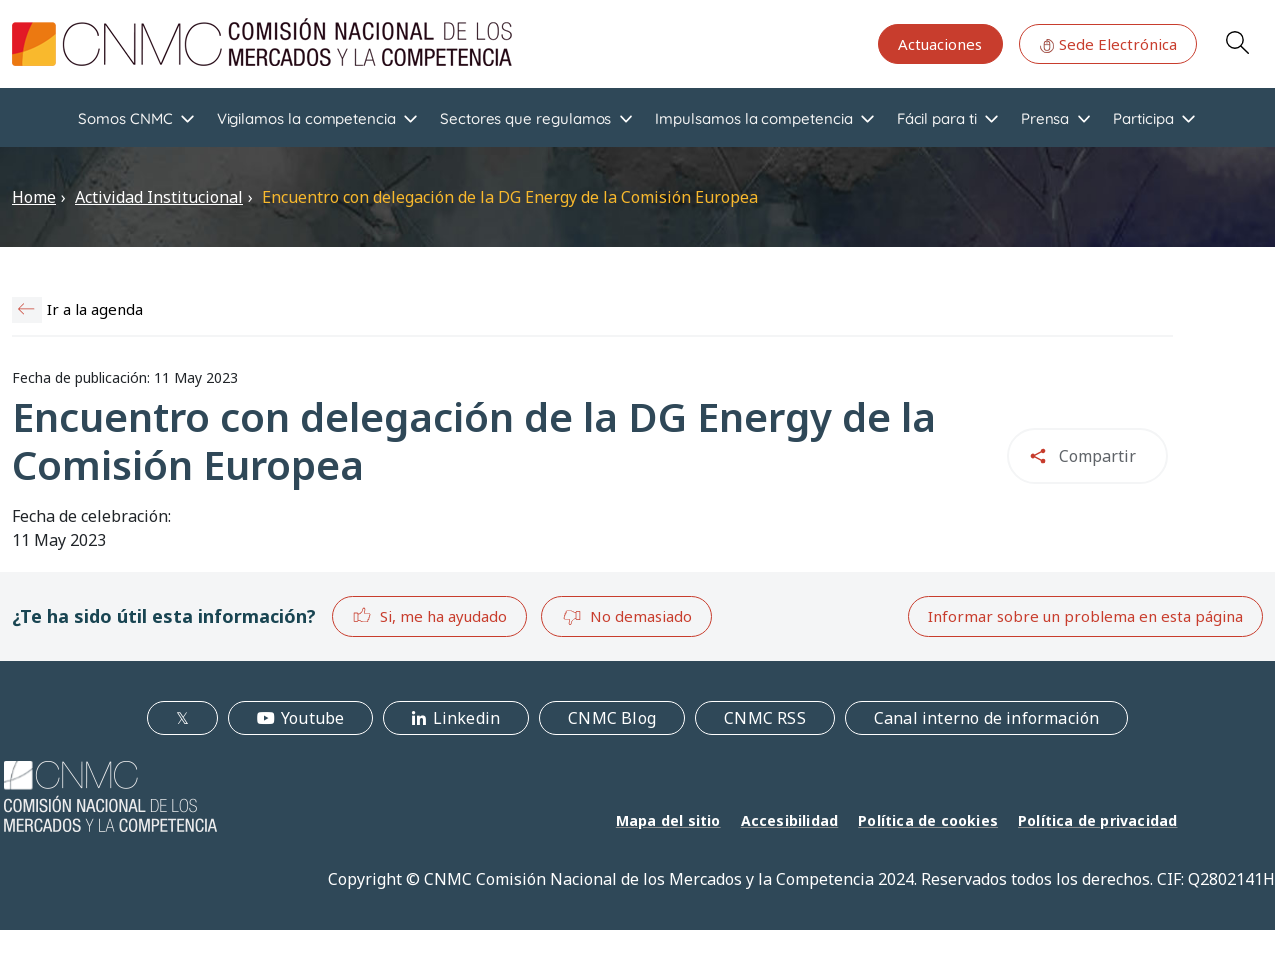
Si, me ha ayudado (429, 615)
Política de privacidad (1097, 820)
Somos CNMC (125, 118)
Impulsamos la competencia (753, 118)
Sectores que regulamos (525, 118)
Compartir (1097, 456)
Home (34, 197)
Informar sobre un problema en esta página (1085, 616)
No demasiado (627, 617)
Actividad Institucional (159, 197)
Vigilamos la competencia (306, 118)
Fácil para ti (937, 118)
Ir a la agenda (95, 309)
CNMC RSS (765, 718)
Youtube (312, 718)
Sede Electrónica (1108, 44)
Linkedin (467, 718)
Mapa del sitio (668, 820)
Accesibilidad (790, 820)
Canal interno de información (987, 718)
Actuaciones (940, 44)
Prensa (1045, 118)
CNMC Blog (612, 718)
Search (1237, 42)
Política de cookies (928, 820)
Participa (1143, 118)
